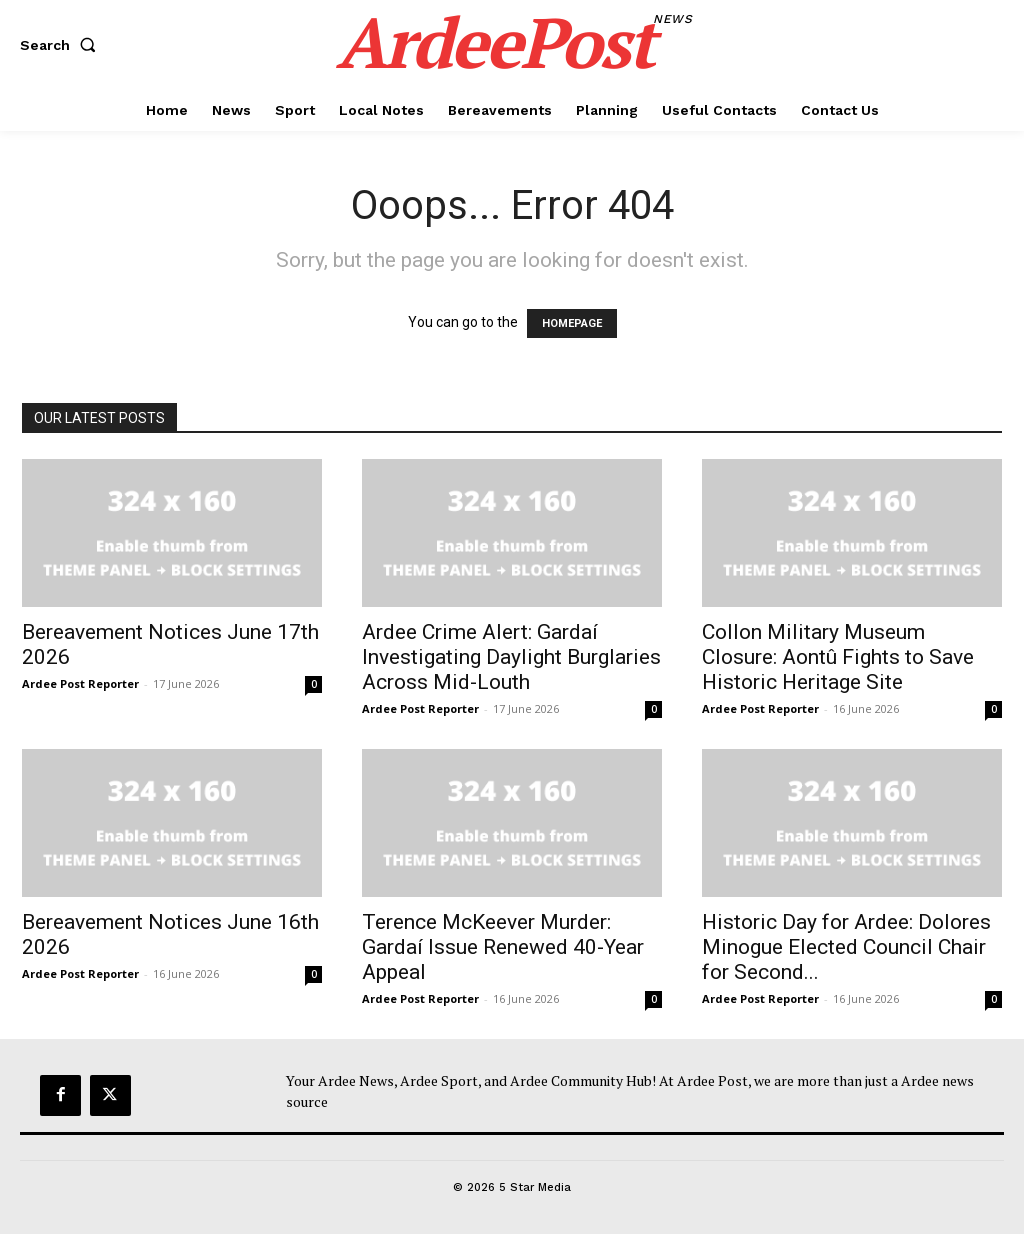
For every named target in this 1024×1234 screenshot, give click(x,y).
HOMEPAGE (572, 323)
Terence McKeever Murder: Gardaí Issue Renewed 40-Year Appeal (503, 947)
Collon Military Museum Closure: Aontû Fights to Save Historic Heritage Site (838, 657)
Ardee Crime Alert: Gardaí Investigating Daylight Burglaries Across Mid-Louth (511, 657)
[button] (62, 45)
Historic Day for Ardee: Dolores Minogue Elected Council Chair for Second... (846, 947)
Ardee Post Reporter (80, 683)
